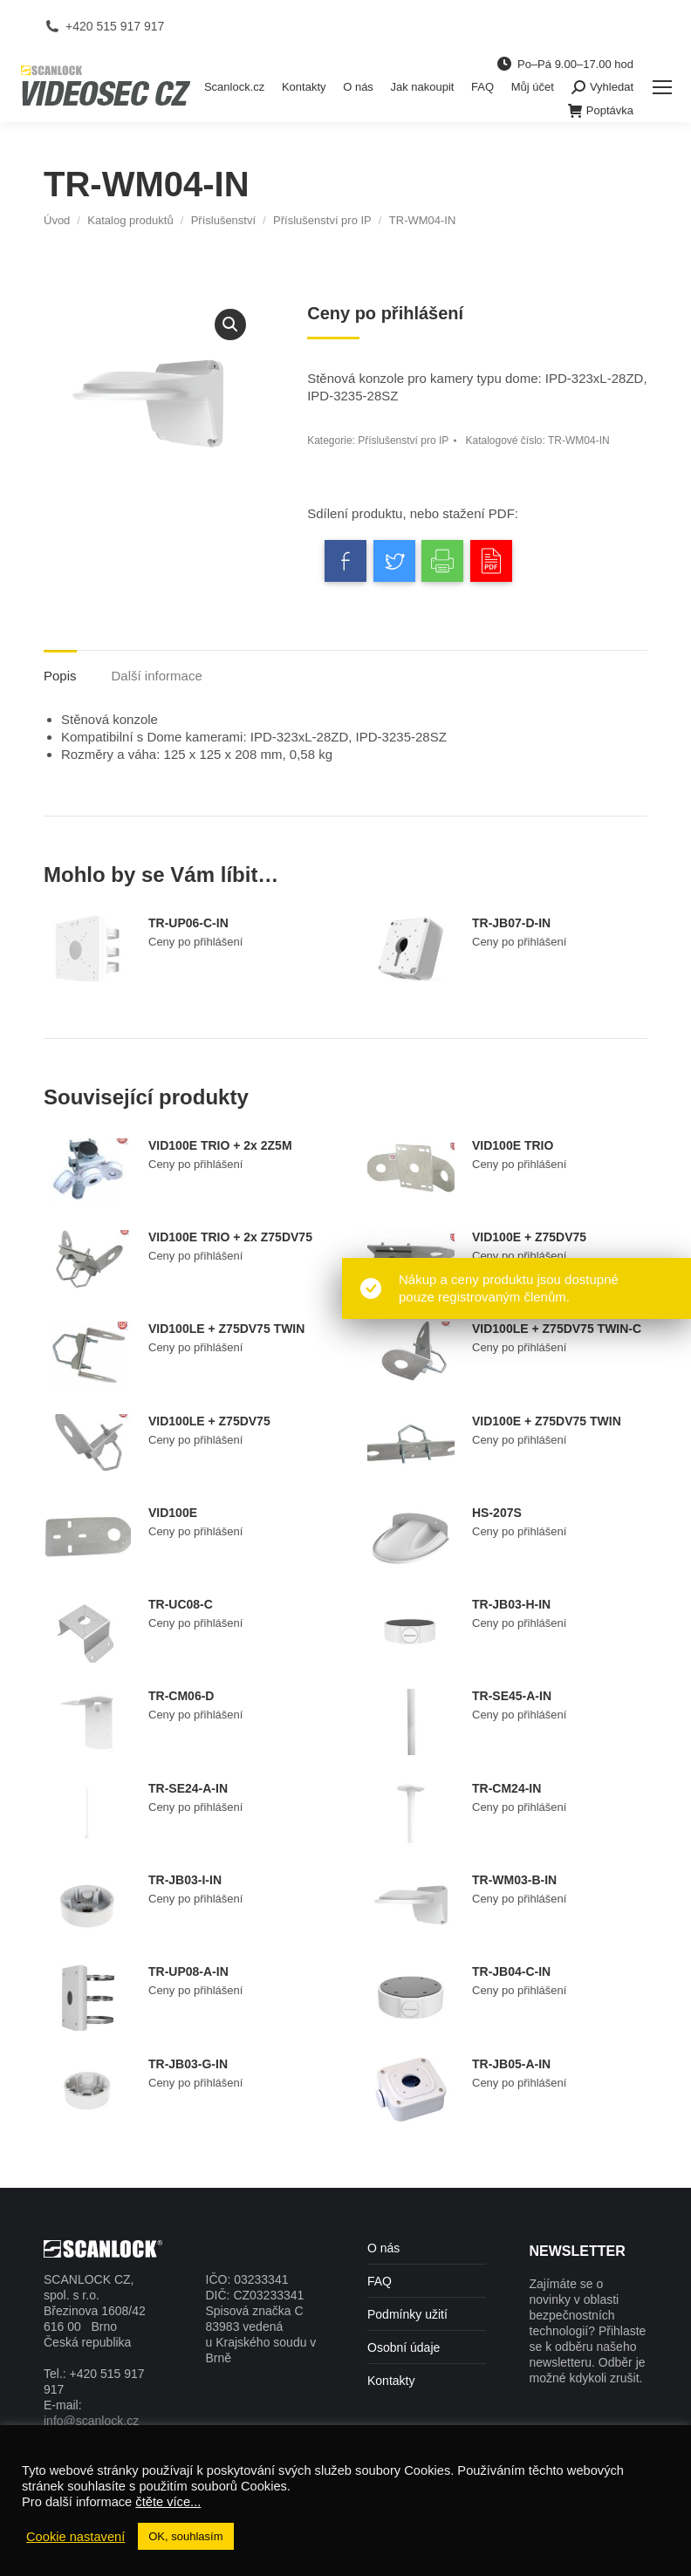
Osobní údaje (403, 2347)
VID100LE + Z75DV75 (209, 1421)
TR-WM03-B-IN (514, 1880)
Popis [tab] (60, 675)
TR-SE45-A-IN (511, 1696)
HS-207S (497, 1513)
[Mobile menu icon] (662, 87)
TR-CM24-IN (506, 1788)
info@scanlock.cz (91, 2421)
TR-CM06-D (181, 1696)
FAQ (379, 2281)
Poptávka (600, 111)
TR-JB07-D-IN (511, 923)
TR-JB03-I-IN (185, 1880)
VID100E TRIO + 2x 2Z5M (220, 1145)
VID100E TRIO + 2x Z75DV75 (230, 1237)
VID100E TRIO (512, 1145)
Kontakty (390, 2381)
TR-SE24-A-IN (188, 1788)
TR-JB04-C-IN (511, 1971)
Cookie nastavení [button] (75, 2537)
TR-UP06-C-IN (188, 923)
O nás (383, 2248)
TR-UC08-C (180, 1604)
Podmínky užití (407, 2314)
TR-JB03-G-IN (188, 2064)
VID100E (172, 1513)
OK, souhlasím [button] (185, 2536)
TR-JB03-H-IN (511, 1604)
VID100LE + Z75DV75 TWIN (226, 1329)
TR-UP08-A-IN (188, 1971)
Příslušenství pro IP (403, 440)
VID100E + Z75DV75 (529, 1237)
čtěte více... (168, 2502)
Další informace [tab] (157, 675)
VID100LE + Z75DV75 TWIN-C (556, 1329)
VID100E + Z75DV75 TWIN (546, 1421)
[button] (230, 324)
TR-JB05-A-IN (511, 2064)
